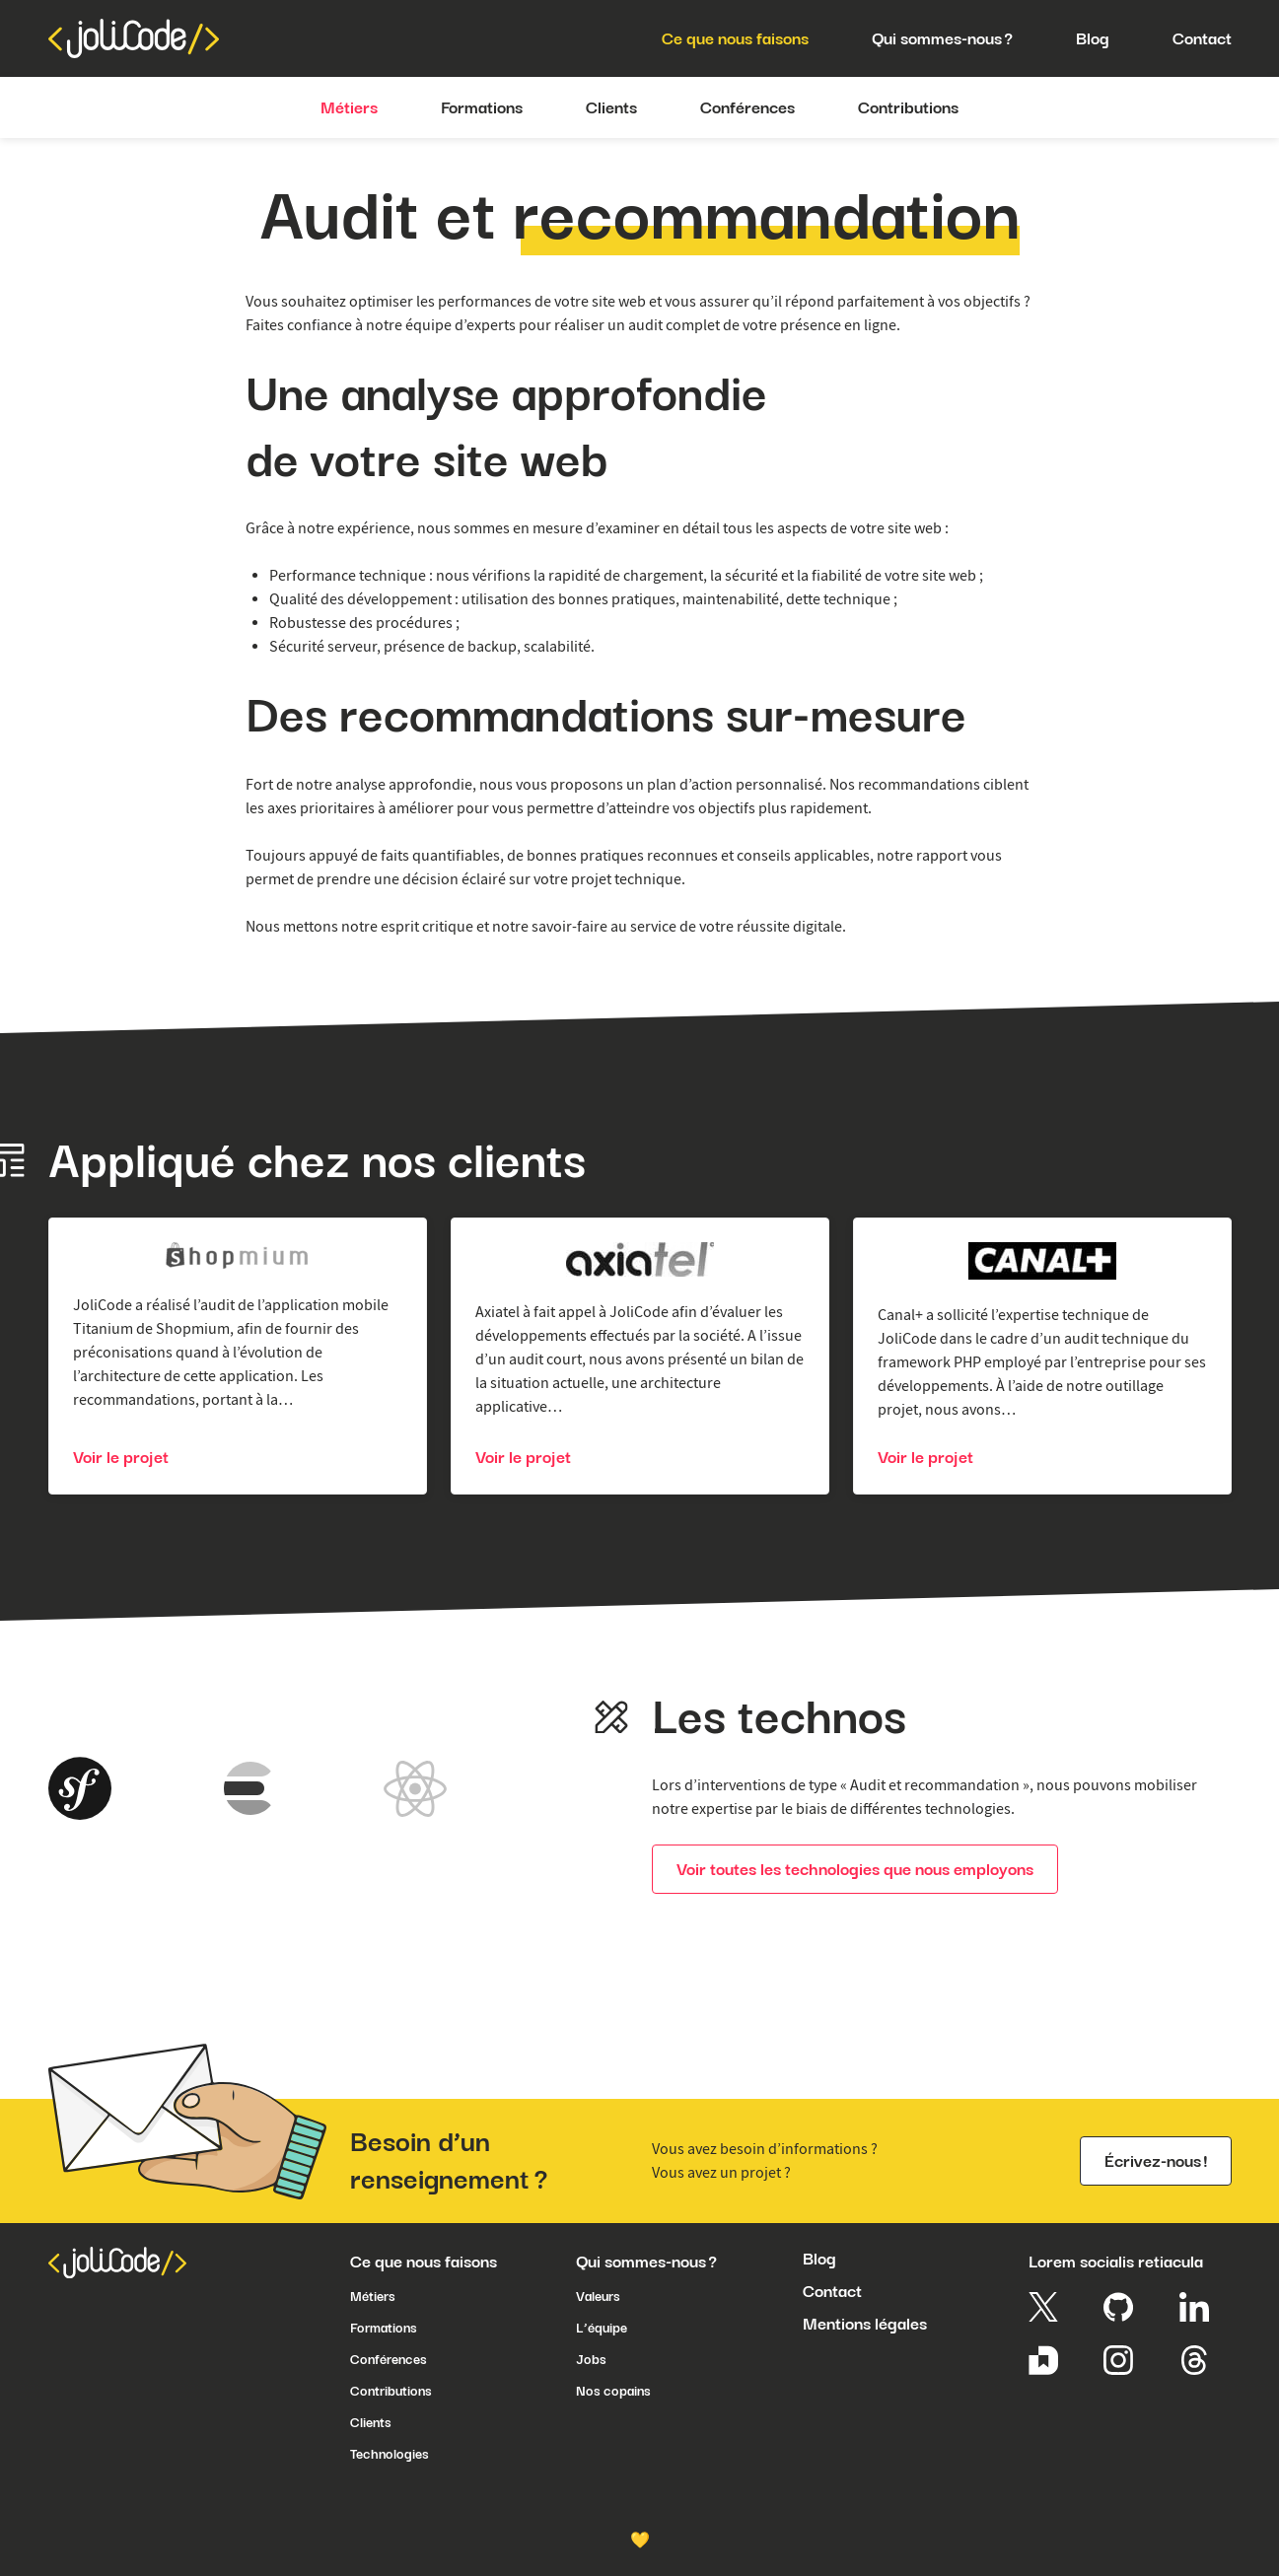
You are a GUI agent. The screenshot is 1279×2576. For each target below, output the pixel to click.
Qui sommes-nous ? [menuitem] (942, 38)
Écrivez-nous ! (1155, 2161)
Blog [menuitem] (1092, 38)
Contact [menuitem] (1202, 38)
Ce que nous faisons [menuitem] (735, 38)
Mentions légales (865, 2323)
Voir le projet (121, 1457)
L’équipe (601, 2327)
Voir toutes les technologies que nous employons (854, 1869)
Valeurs (598, 2296)
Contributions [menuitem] (908, 107)
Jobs (591, 2359)
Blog (819, 2258)
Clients (370, 2422)
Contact (832, 2291)
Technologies (389, 2454)
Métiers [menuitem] (349, 107)
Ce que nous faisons (423, 2261)
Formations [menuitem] (482, 107)
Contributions (391, 2391)
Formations (383, 2327)
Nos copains (613, 2391)
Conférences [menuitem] (747, 107)
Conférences (388, 2359)
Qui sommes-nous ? (646, 2261)
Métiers (372, 2296)
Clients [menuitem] (611, 107)
